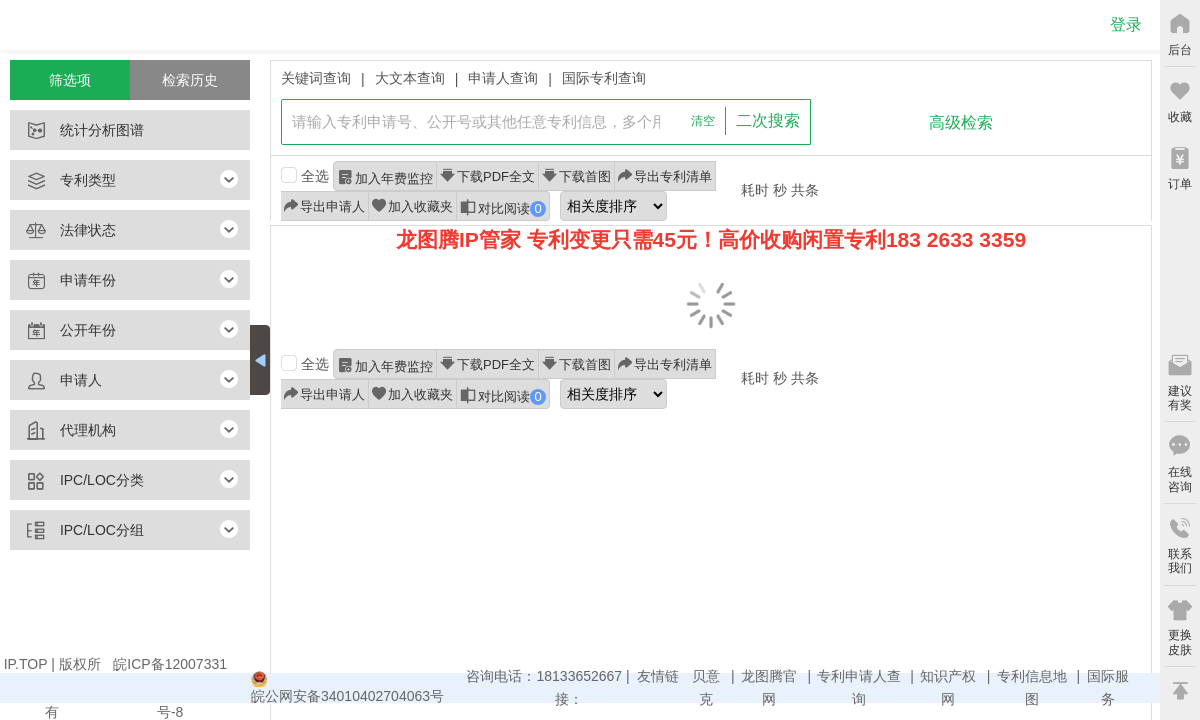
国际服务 (1108, 687)
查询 (865, 122)
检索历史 (190, 80)
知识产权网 (948, 687)
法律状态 (63, 231)
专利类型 (63, 181)
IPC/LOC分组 (77, 531)
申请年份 (63, 281)
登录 (1126, 24)
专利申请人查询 (859, 687)
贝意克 (706, 687)
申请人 (56, 381)
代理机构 (63, 431)
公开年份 (63, 331)
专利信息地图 (1032, 687)
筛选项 (70, 80)
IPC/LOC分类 (77, 481)
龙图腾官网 (769, 687)
